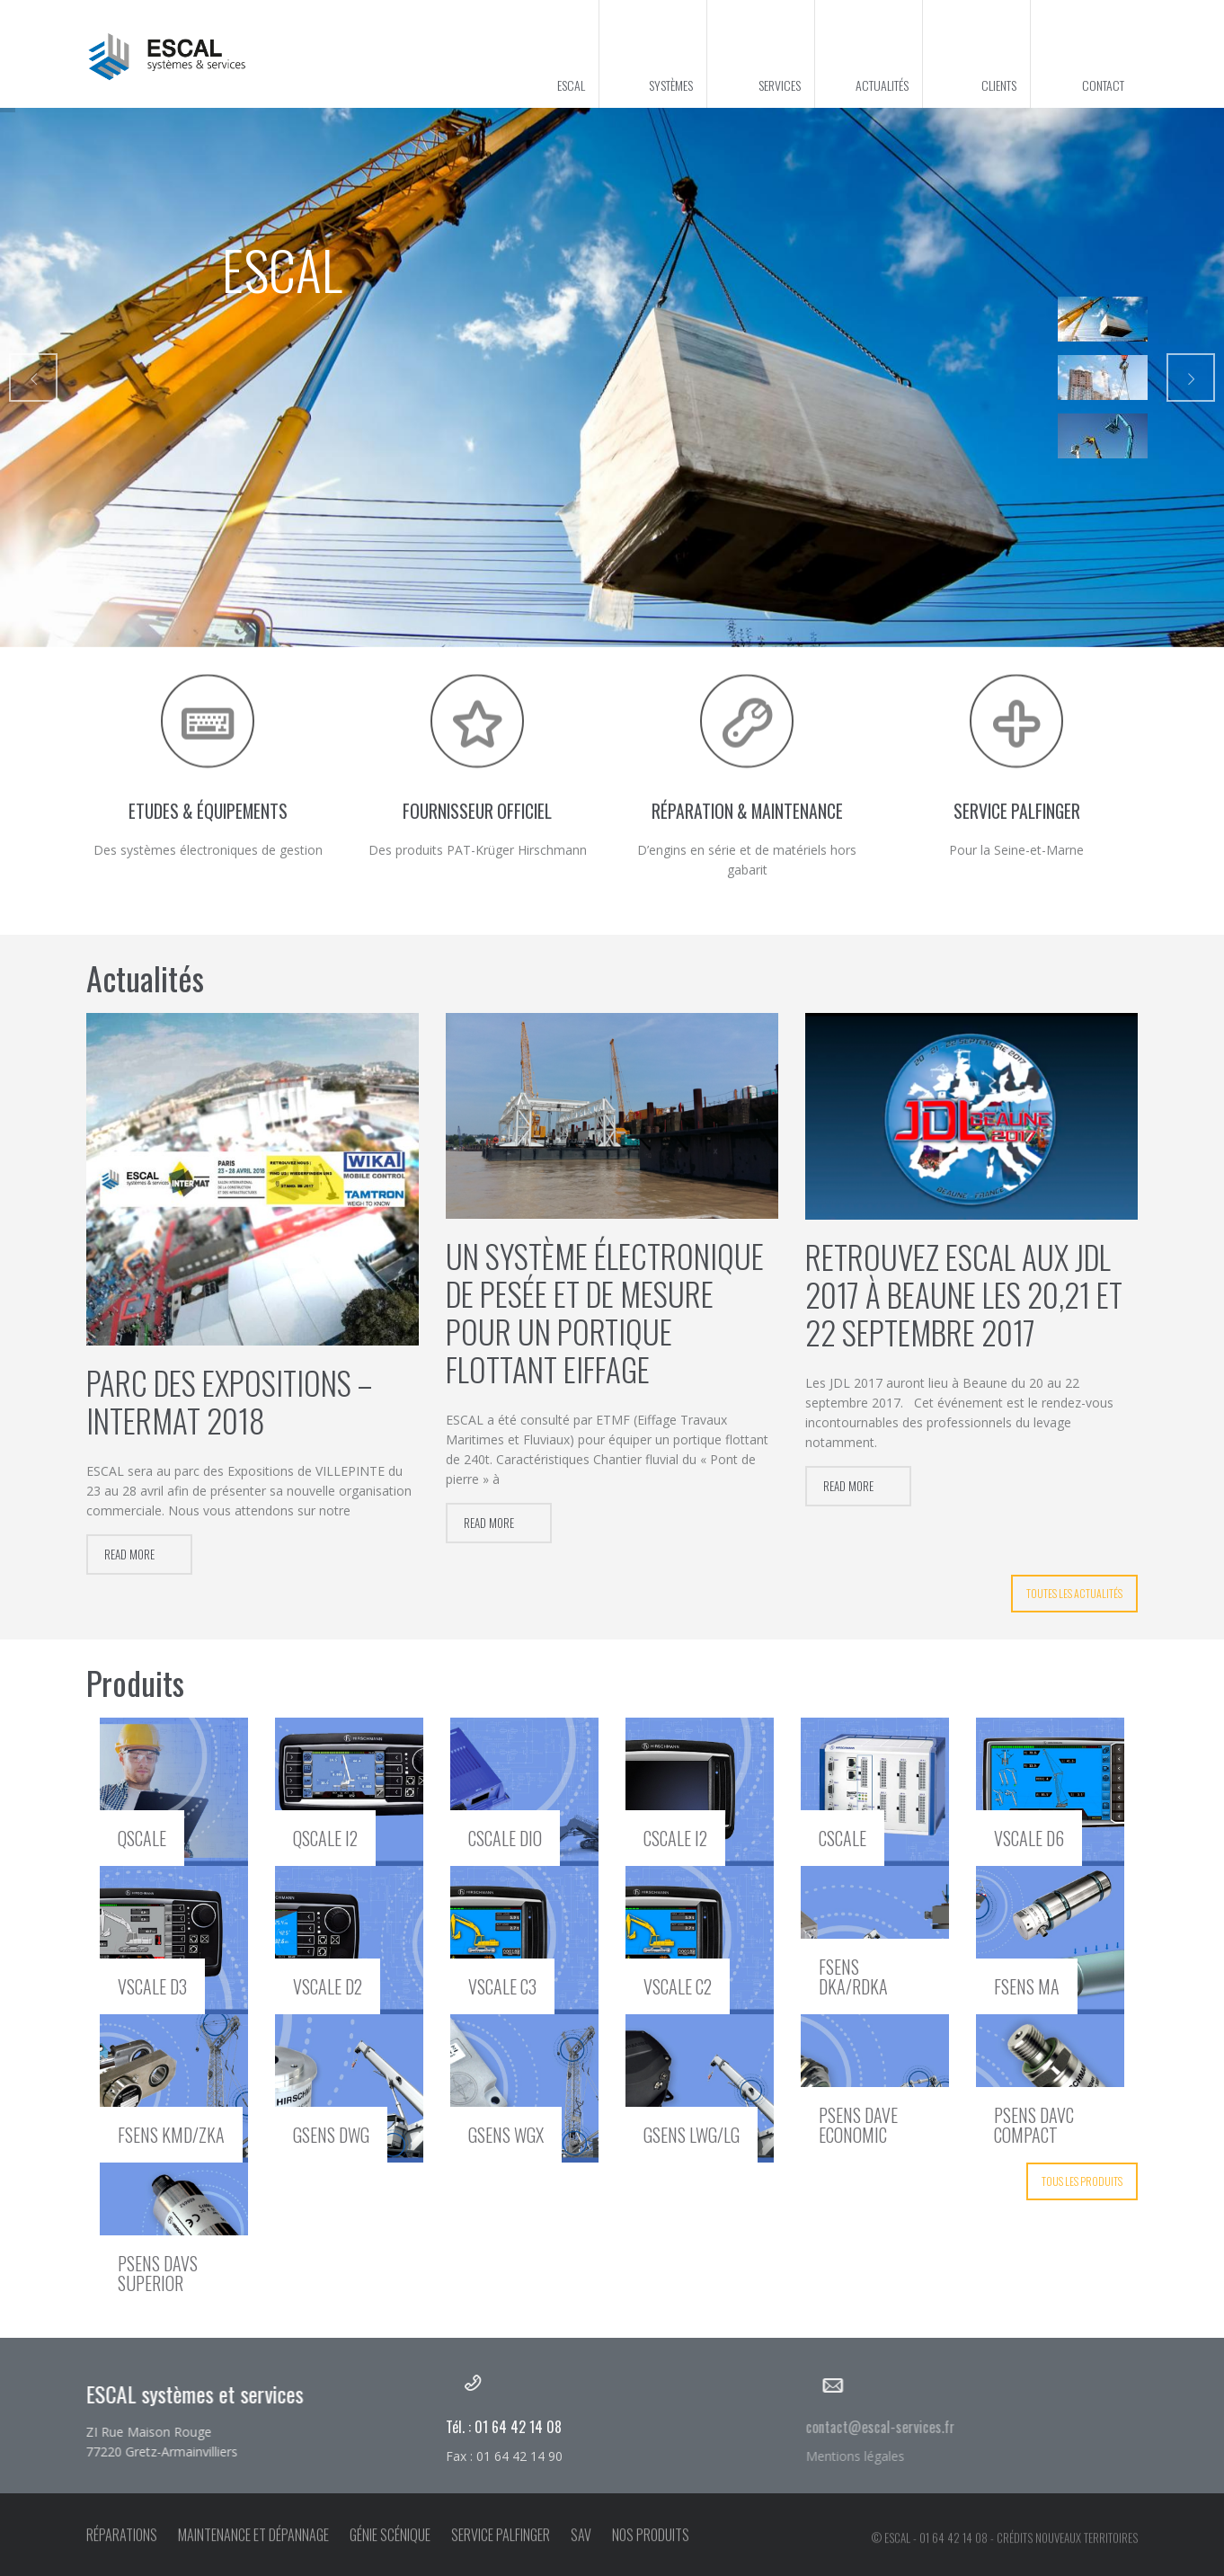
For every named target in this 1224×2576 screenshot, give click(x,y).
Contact (1103, 85)
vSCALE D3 (152, 1986)
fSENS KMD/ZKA (171, 2134)
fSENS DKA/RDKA (853, 1976)
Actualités (882, 85)
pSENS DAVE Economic (858, 2124)
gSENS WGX (506, 2134)
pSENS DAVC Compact (1034, 2124)
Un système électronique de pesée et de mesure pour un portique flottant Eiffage (605, 1312)
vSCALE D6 (1029, 1838)
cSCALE (842, 1838)
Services (779, 85)
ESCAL (571, 85)
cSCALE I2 (675, 1838)
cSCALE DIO (505, 1838)
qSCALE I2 (325, 1838)
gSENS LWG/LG (691, 2134)
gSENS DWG (331, 2134)
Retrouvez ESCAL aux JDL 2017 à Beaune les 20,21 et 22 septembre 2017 (963, 1294)
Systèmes (671, 85)
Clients (998, 85)
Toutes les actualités (1074, 1593)
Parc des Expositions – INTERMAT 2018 (229, 1401)
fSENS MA (1027, 1986)
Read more (129, 1554)
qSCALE (142, 1838)
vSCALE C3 (502, 1986)
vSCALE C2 (677, 1986)
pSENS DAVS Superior (158, 2273)
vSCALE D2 (327, 1986)
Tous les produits (1082, 2181)
